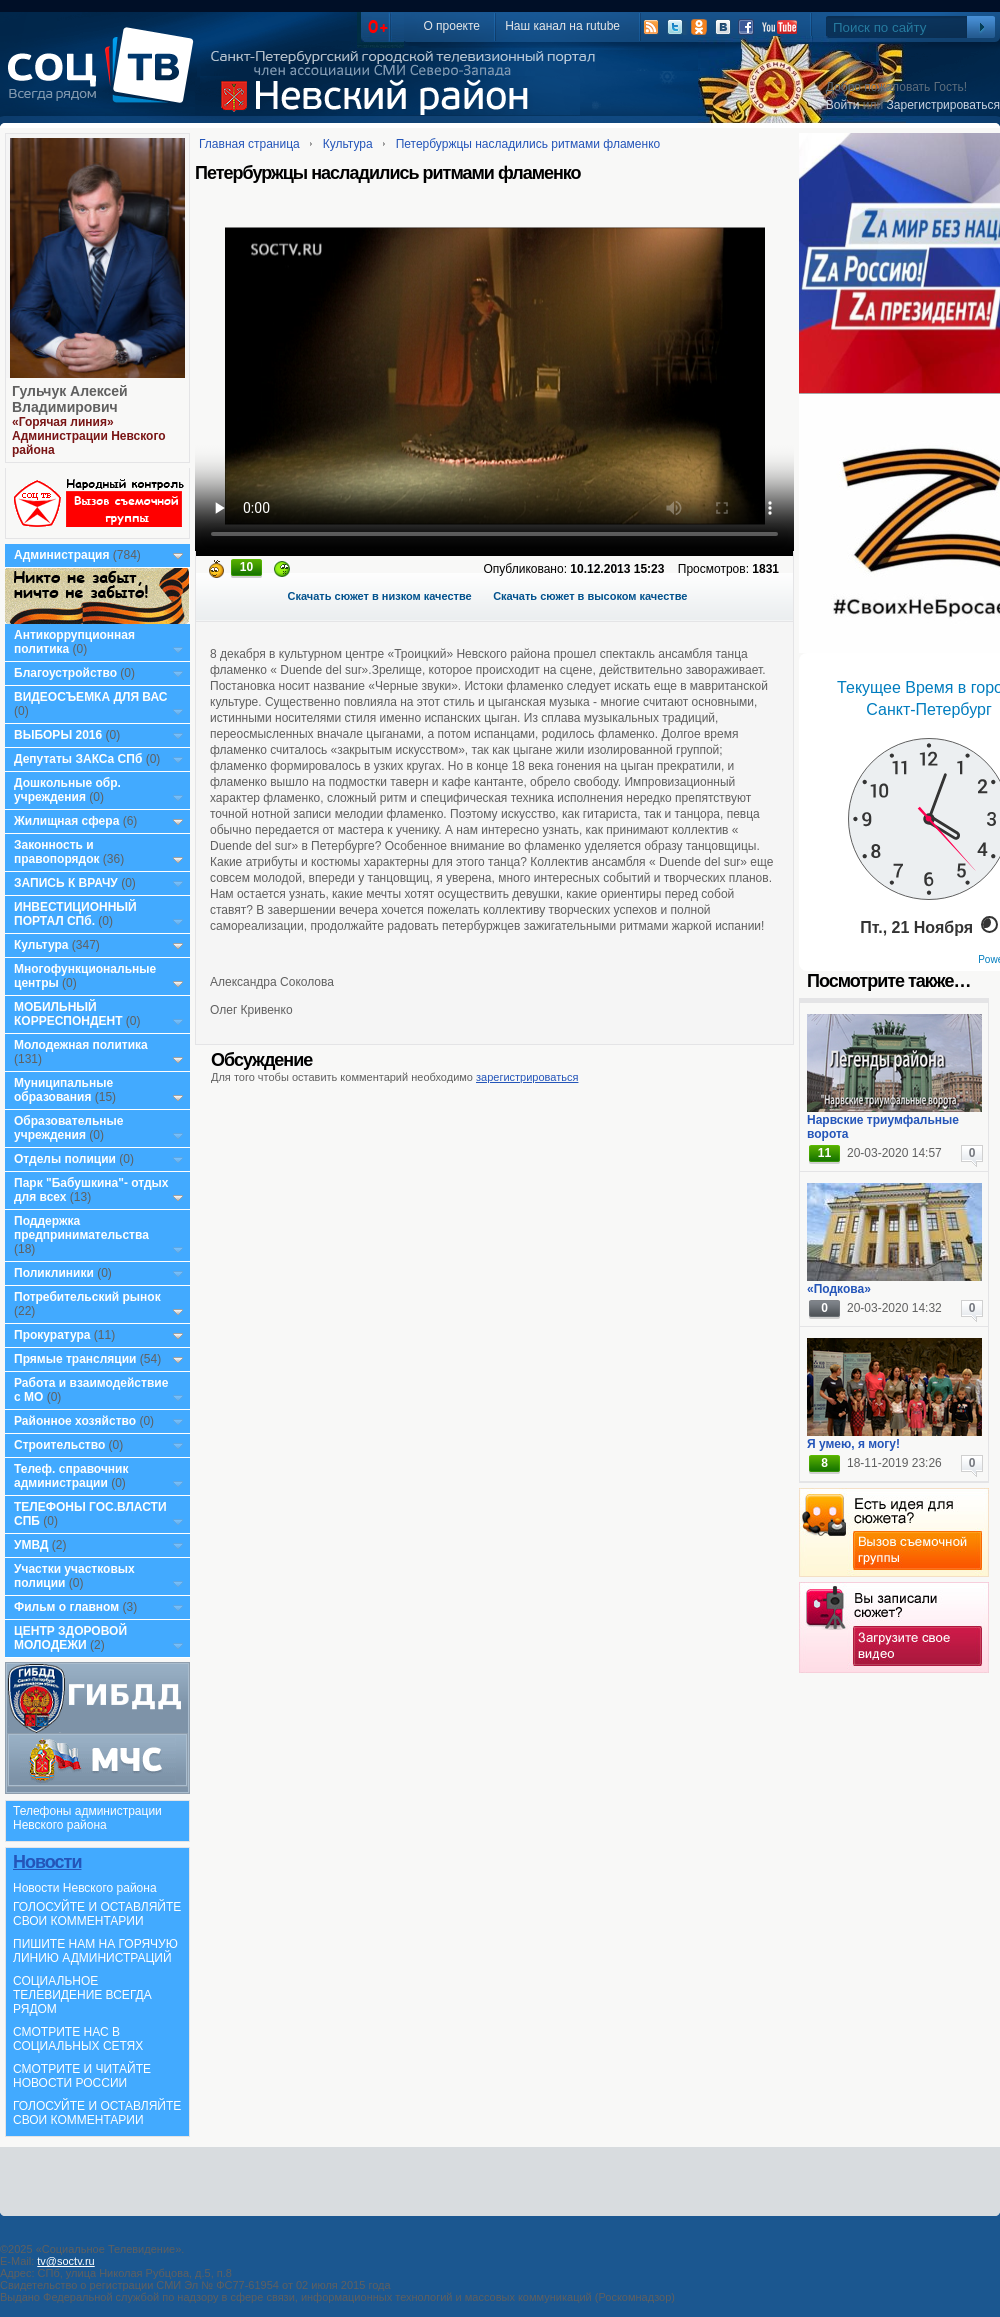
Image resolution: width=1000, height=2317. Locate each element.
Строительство (59, 1445)
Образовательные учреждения (69, 1128)
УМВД (31, 1545)
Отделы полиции (65, 1159)
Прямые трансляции (75, 1359)
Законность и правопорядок (57, 852)
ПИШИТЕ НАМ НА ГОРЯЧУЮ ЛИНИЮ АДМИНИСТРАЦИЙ (95, 1951)
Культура (41, 945)
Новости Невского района (85, 1888)
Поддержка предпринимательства (81, 1228)
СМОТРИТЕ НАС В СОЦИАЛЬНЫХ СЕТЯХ (78, 2039)
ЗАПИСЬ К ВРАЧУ (66, 883)
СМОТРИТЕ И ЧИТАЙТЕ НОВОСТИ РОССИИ (82, 2076)
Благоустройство (67, 673)
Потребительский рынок (87, 1297)
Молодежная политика (81, 1045)
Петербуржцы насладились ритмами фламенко (528, 144)
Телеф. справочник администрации (71, 1476)
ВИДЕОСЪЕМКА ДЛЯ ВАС (90, 697)
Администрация (61, 555)
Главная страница (249, 144)
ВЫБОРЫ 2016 (58, 735)
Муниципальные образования (63, 1090)
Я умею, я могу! (853, 1444)
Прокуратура (52, 1335)
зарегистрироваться (527, 1077)
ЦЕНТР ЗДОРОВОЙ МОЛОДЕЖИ (70, 1638)
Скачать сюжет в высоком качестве (590, 596)
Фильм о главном (66, 1607)
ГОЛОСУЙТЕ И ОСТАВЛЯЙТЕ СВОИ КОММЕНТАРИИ (97, 1914)
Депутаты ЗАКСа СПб (78, 759)
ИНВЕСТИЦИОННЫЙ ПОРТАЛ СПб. (75, 914)
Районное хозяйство (75, 1421)
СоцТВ (105, 79)
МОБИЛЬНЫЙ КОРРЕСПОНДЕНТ (70, 1014)
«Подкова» (839, 1289)
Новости (47, 1862)
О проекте (451, 26)
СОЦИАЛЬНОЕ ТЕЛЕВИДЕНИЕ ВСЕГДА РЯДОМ (82, 1995)
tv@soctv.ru (65, 2261)
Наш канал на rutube (562, 26)
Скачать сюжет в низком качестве (380, 596)
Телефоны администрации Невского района (87, 1818)
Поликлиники (54, 1273)
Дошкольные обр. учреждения (67, 790)
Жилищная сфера (66, 821)
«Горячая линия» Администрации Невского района (89, 436)
